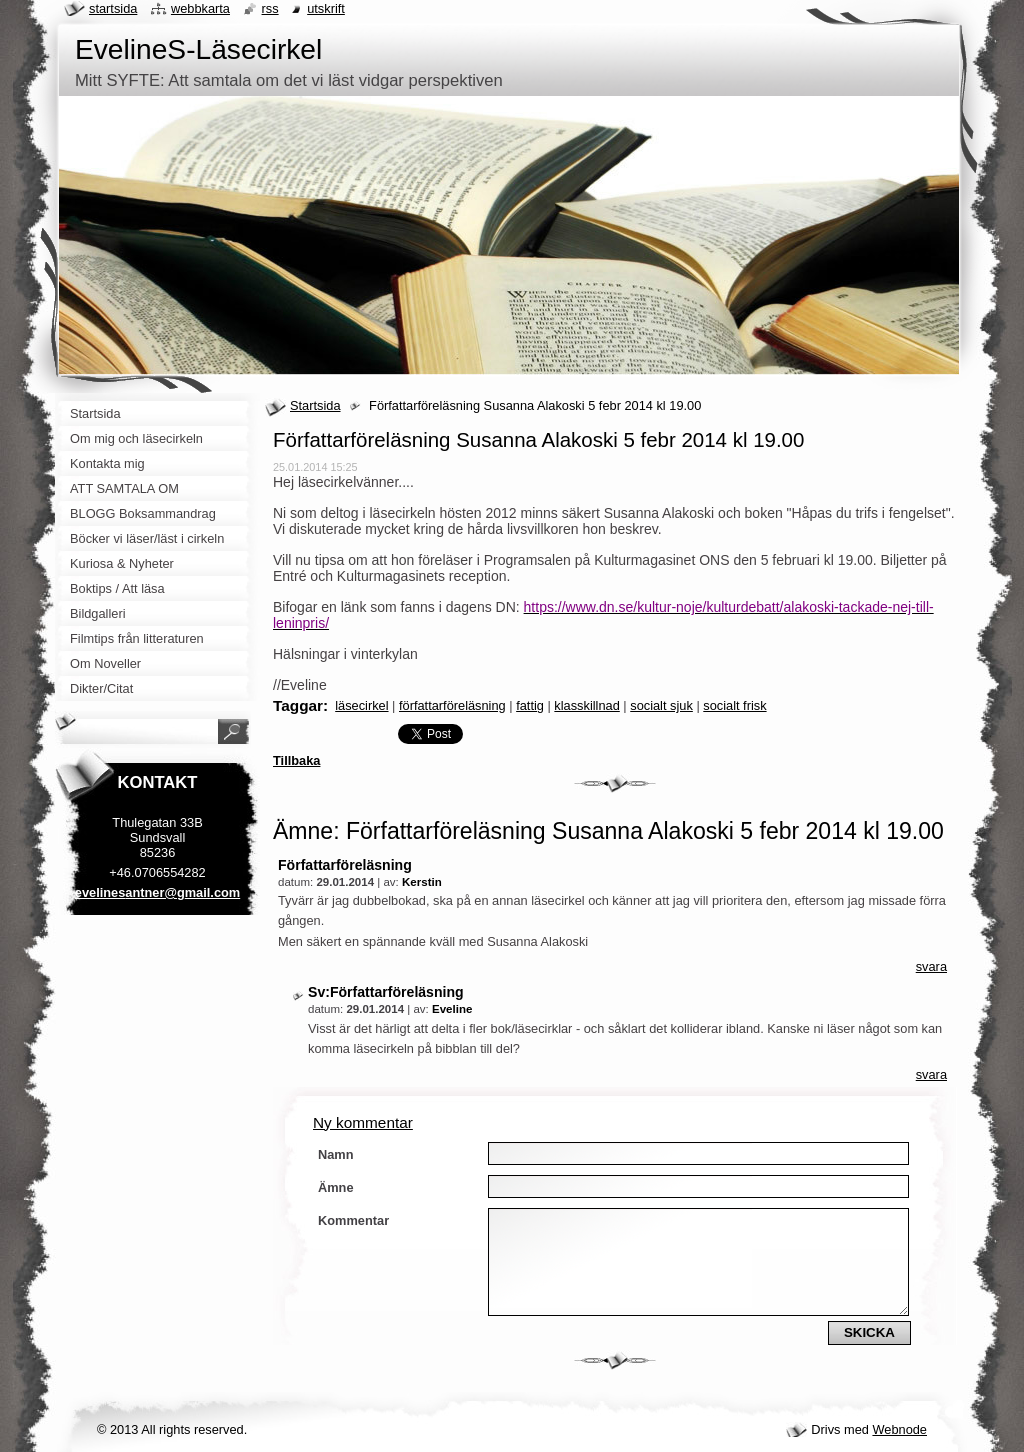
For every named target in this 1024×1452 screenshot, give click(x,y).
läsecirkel (361, 705)
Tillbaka (296, 760)
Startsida (315, 405)
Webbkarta (200, 8)
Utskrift (326, 8)
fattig (530, 705)
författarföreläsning (452, 705)
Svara (931, 966)
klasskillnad (586, 705)
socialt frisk (734, 705)
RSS (270, 8)
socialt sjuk (661, 705)
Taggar (298, 705)
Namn (336, 1154)
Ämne (336, 1187)
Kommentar (353, 1220)
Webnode (899, 1429)
